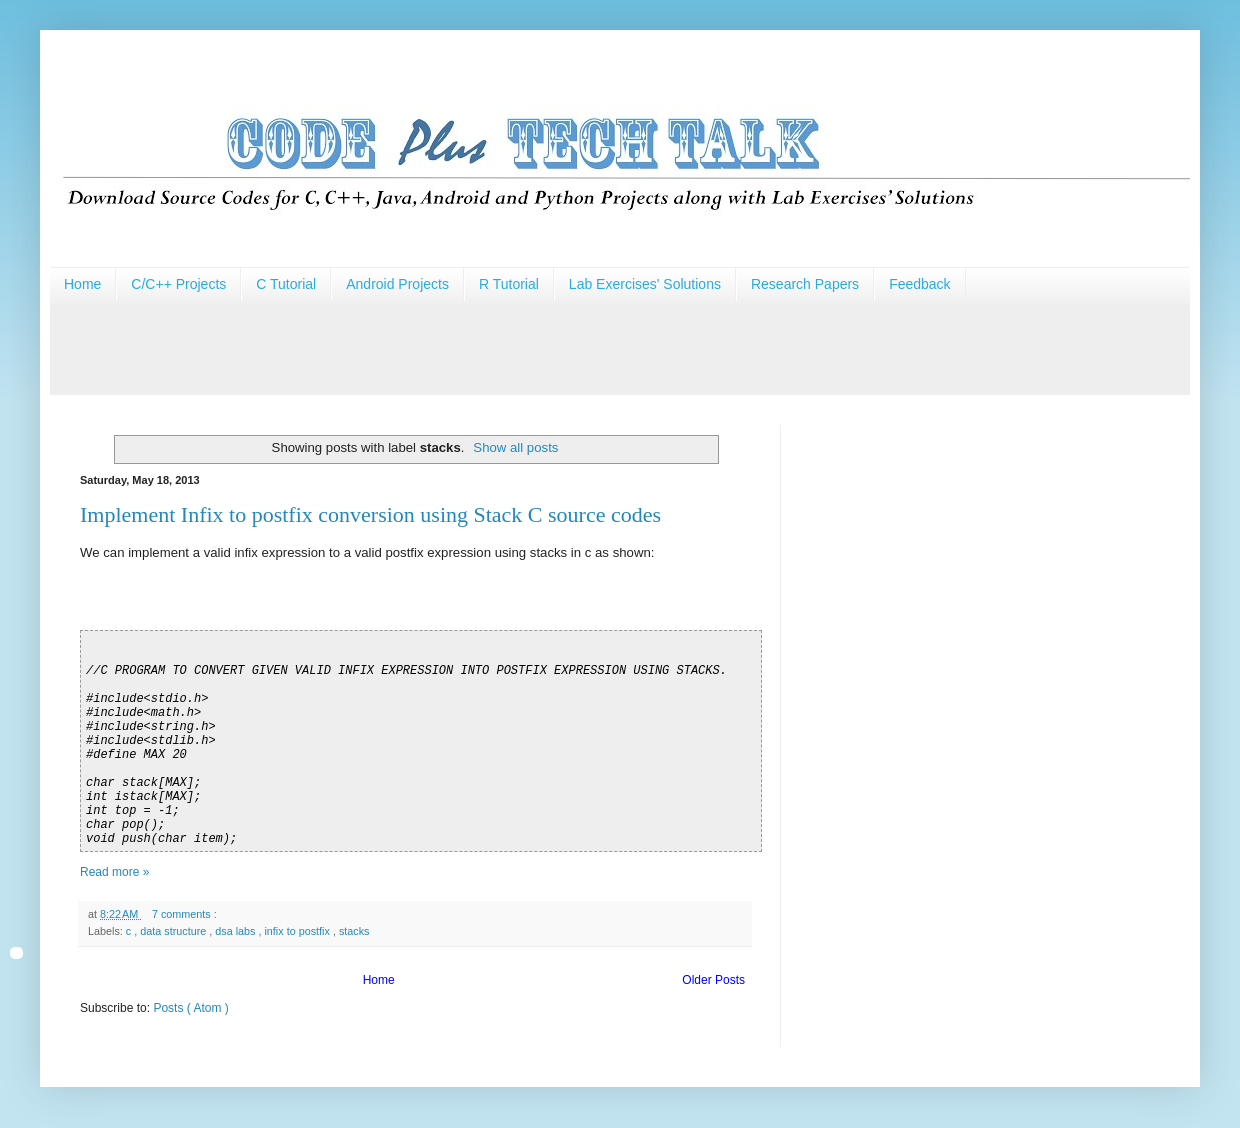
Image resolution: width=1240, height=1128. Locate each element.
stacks (354, 931)
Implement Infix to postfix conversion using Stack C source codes (370, 514)
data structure (174, 931)
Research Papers (805, 284)
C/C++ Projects (178, 284)
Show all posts (515, 447)
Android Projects (397, 284)
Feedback (919, 284)
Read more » (114, 872)
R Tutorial (509, 284)
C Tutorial (286, 284)
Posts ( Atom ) (190, 1008)
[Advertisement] (414, 346)
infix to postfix (298, 931)
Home (82, 284)
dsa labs (236, 931)
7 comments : (186, 914)
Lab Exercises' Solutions (645, 284)
